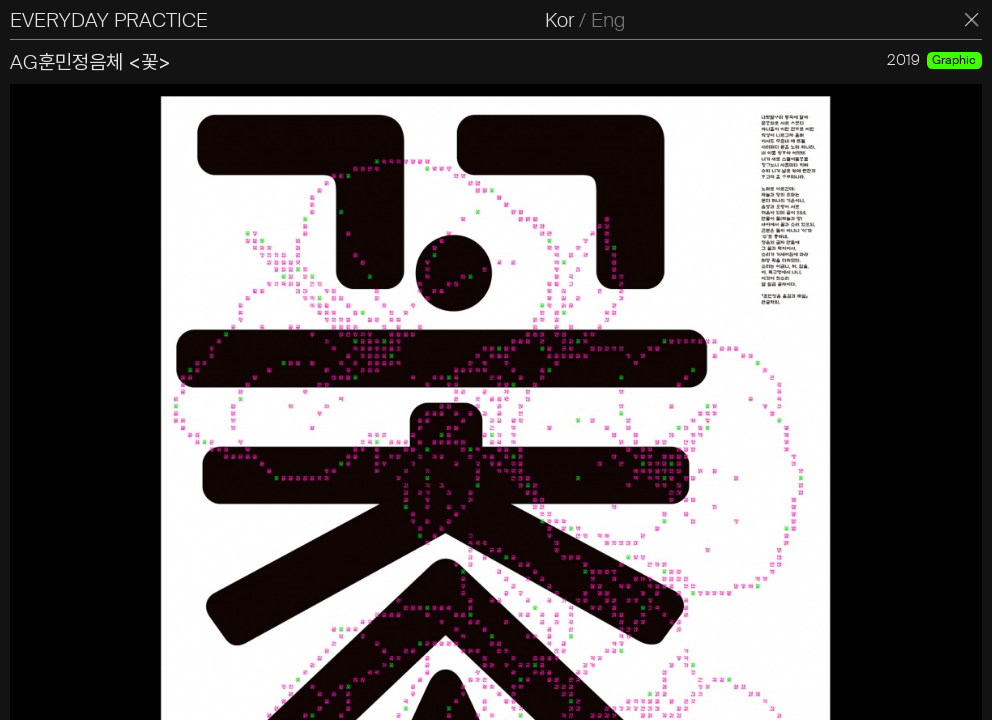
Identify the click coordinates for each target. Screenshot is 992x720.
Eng (608, 20)
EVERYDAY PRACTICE (109, 20)
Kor (559, 20)
